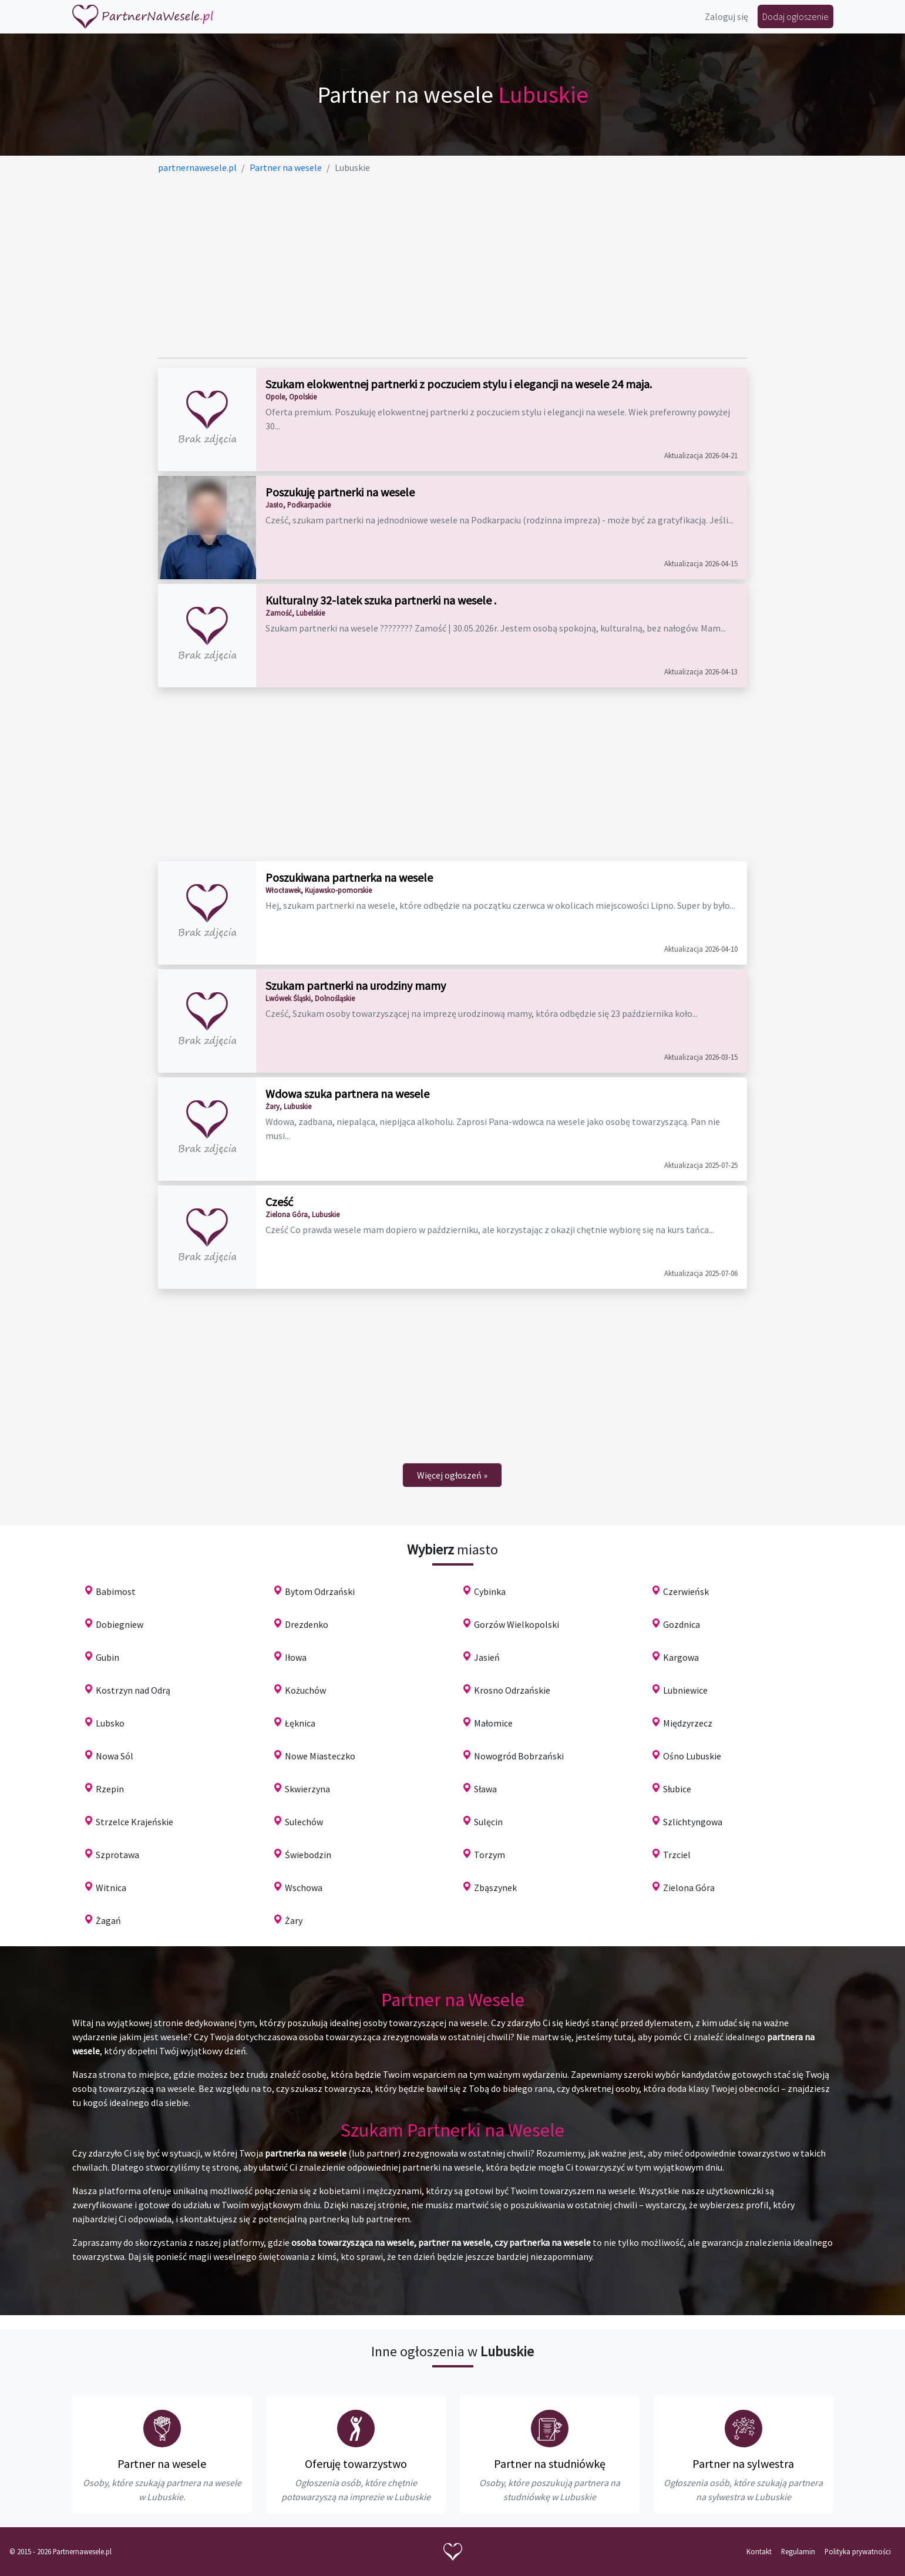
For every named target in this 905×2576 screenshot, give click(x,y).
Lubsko (110, 1723)
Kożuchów (305, 1690)
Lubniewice (685, 1690)
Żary (293, 1920)
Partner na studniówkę (549, 2463)
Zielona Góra (689, 1887)
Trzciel (677, 1854)
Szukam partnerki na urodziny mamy (355, 985)
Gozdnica (681, 1624)
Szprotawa (117, 1854)
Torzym (489, 1854)
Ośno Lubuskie (692, 1756)
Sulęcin (488, 1822)
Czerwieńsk (686, 1591)
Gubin (107, 1657)
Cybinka (490, 1591)
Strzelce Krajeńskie (134, 1822)
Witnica (111, 1887)
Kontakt (759, 2551)
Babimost (116, 1591)
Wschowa (303, 1887)
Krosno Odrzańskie (512, 1690)
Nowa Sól (114, 1756)
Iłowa (296, 1657)
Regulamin (798, 2551)
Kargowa (681, 1657)
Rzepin (110, 1789)
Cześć (279, 1201)
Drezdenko (306, 1624)
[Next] (452, 1475)
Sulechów (304, 1822)
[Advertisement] (452, 266)
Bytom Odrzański (320, 1591)
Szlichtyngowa (692, 1822)
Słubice (677, 1789)
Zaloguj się (726, 16)
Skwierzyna (307, 1789)
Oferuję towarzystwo (356, 2463)
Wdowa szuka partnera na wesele (347, 1093)
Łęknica (300, 1723)
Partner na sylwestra (743, 2463)
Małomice (493, 1723)
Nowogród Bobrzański (519, 1756)
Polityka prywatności (858, 2551)
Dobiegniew (119, 1624)
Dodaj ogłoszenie (795, 16)
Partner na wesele (161, 2463)
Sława (485, 1789)
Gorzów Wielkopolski (516, 1624)
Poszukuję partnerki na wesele (340, 492)
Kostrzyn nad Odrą (133, 1690)
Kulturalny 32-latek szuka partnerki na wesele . (380, 600)
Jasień (487, 1657)
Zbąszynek (495, 1887)
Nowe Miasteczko (320, 1756)
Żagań (108, 1920)
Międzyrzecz (687, 1723)
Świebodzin (308, 1854)
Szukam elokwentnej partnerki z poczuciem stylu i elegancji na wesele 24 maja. (458, 384)
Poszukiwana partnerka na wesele (349, 877)
